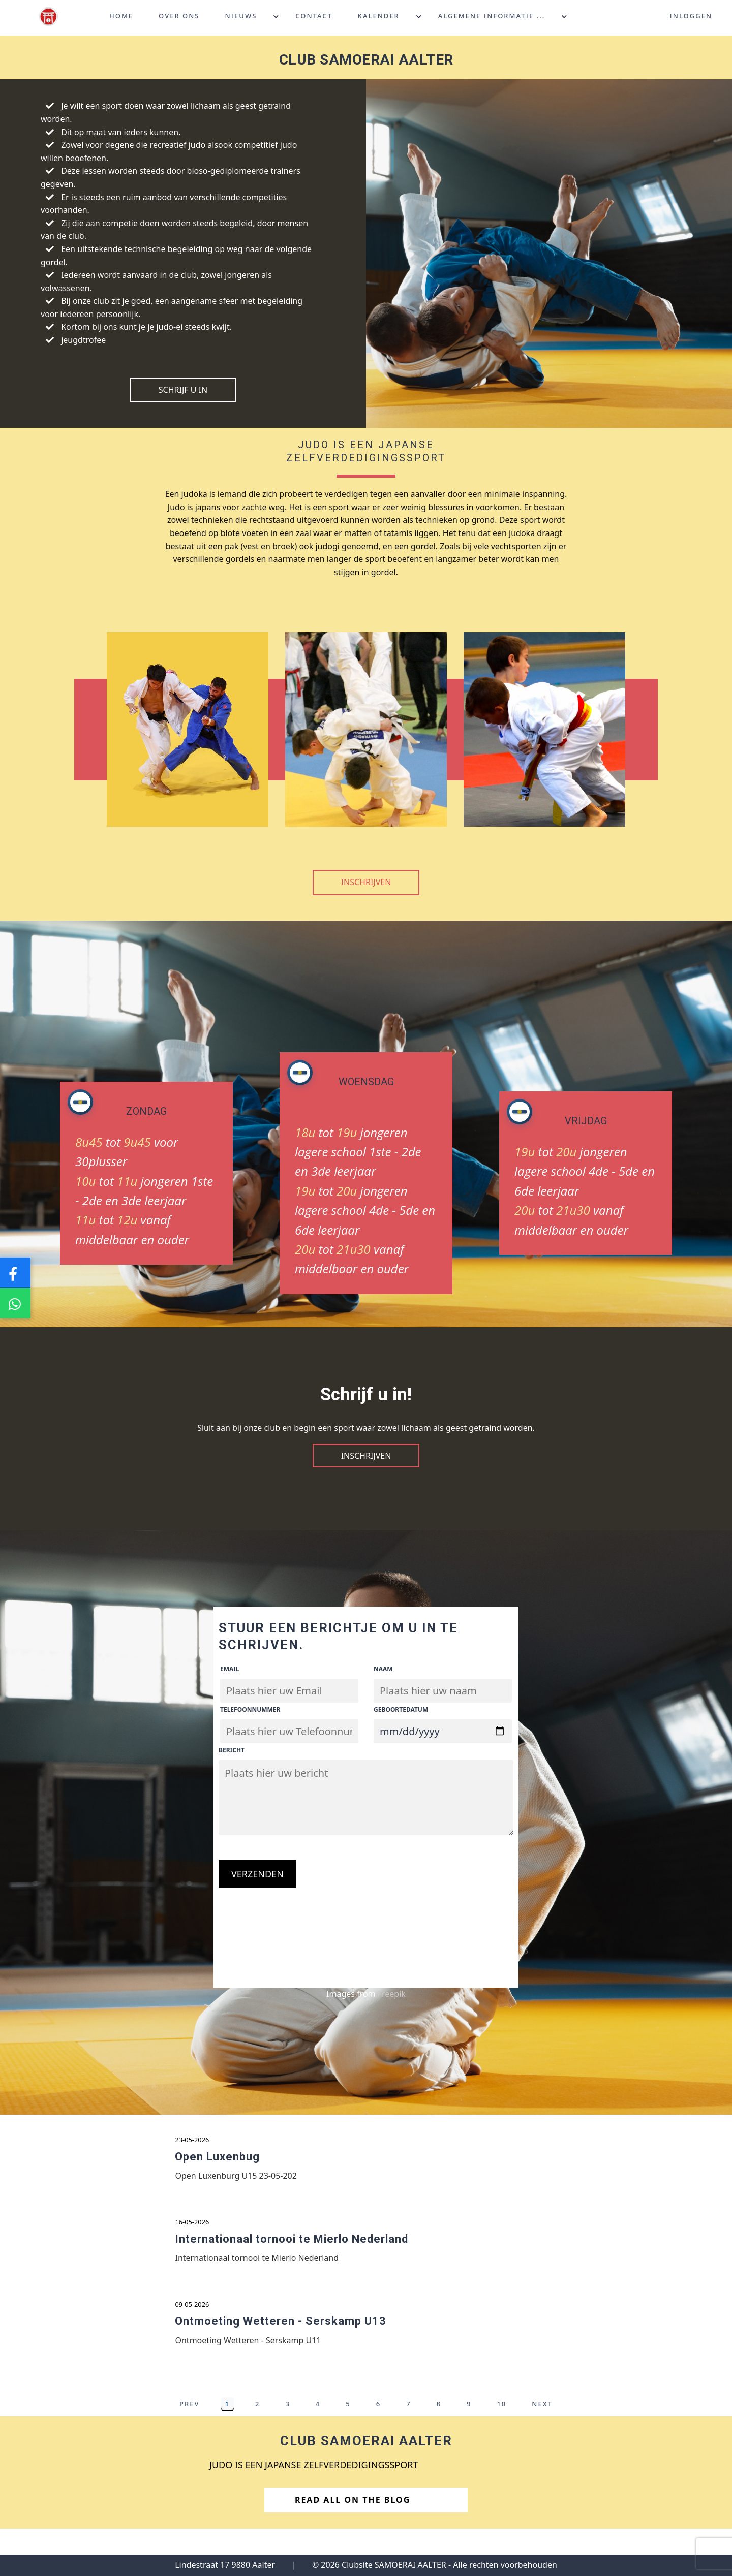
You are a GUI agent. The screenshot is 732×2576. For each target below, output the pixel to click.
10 (501, 2420)
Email (229, 1668)
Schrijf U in (183, 389)
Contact (313, 17)
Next (542, 2420)
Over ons (179, 17)
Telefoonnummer (250, 1709)
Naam (383, 1668)
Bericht (232, 1750)
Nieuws (241, 17)
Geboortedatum (401, 1709)
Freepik (392, 1993)
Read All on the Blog (363, 2516)
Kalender (379, 17)
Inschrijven (366, 882)
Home (121, 17)
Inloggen (690, 17)
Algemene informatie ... (491, 17)
